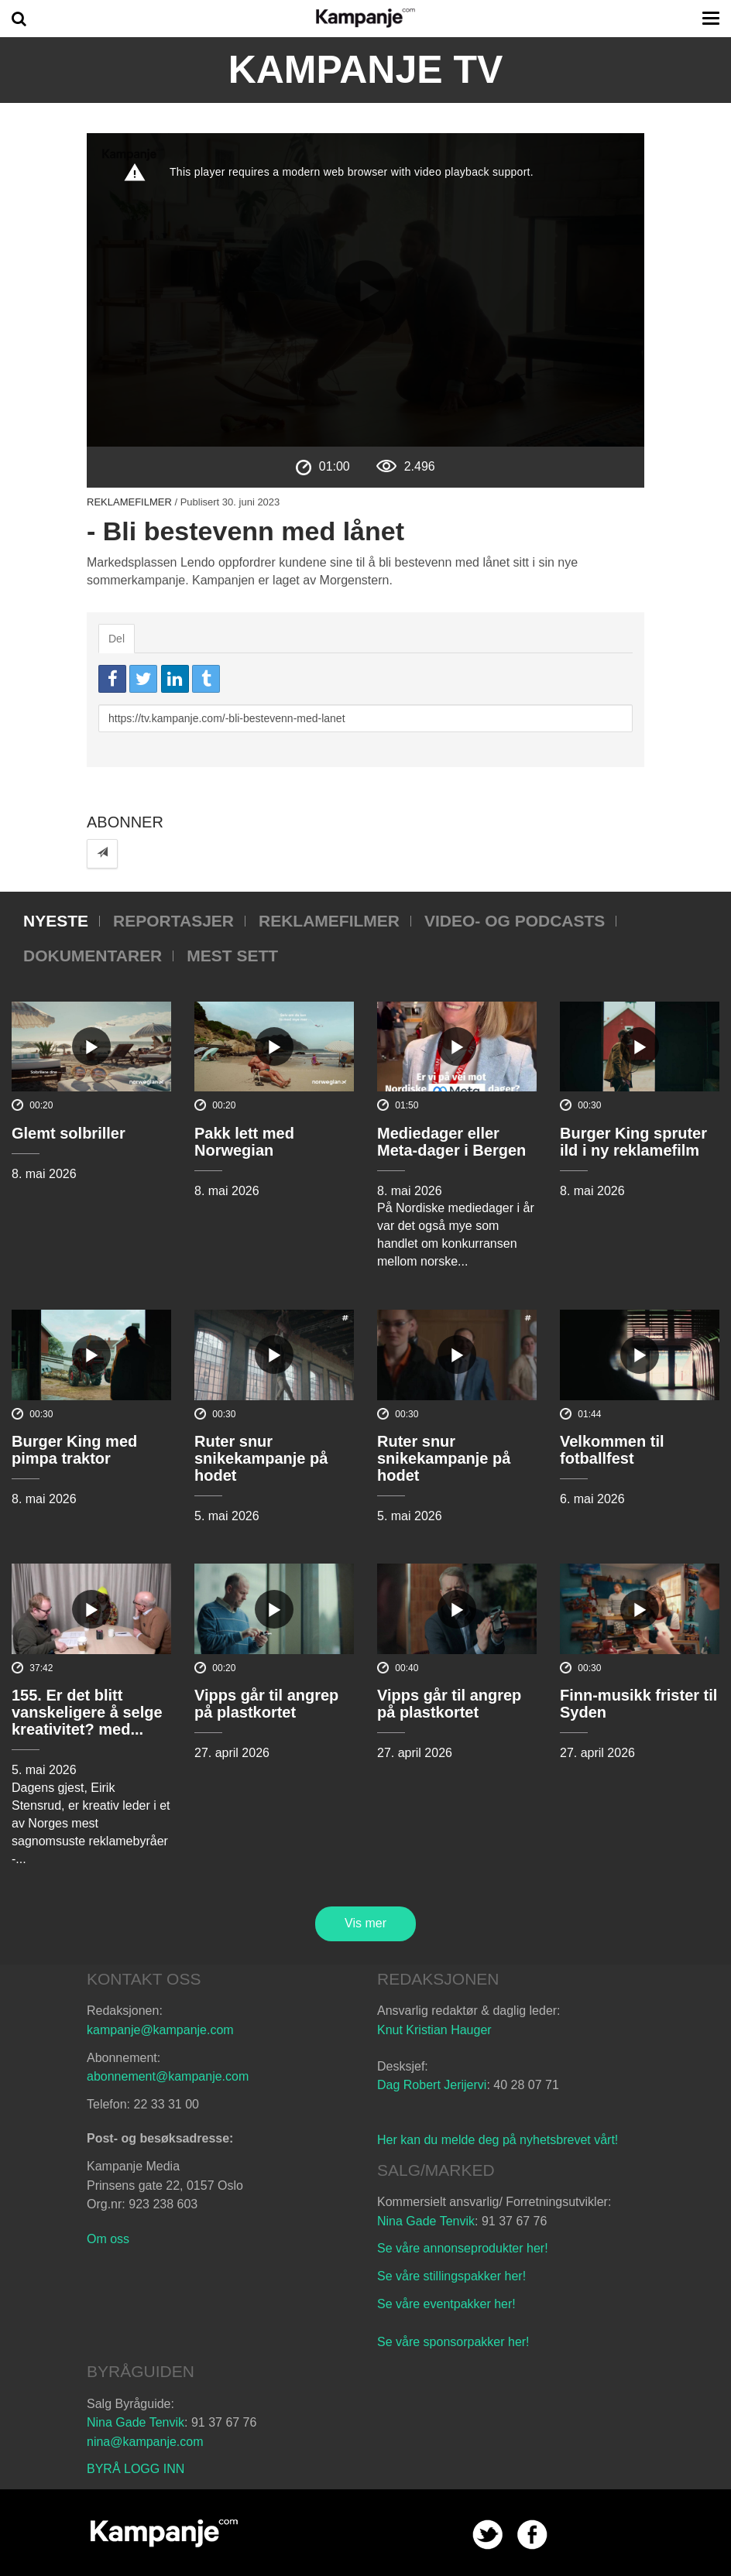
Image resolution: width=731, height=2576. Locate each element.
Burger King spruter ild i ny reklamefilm (633, 1142)
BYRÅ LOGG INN (135, 2468)
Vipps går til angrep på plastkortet (266, 1704)
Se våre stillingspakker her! (453, 2276)
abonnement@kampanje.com (168, 2076)
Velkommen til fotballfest (612, 1450)
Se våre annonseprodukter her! (462, 2248)
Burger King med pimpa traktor (74, 1450)
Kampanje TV (365, 69)
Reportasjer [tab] (173, 921)
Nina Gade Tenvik (426, 2221)
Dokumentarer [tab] (92, 955)
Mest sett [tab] (232, 955)
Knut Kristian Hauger (434, 2029)
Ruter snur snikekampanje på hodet (261, 1458)
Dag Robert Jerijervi (431, 2084)
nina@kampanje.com (145, 2441)
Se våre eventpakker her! (446, 2304)
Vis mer (365, 1923)
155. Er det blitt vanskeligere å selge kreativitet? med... (87, 1712)
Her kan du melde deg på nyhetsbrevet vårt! (497, 2139)
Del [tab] (116, 638)
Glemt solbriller (68, 1133)
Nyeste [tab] (55, 921)
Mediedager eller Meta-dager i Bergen (451, 1142)
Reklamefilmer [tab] (329, 921)
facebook (532, 2534)
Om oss (108, 2238)
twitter (487, 2534)
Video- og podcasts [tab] (514, 921)
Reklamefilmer (129, 502)
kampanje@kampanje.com (160, 2029)
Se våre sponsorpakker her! (453, 2341)
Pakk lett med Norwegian (244, 1142)
